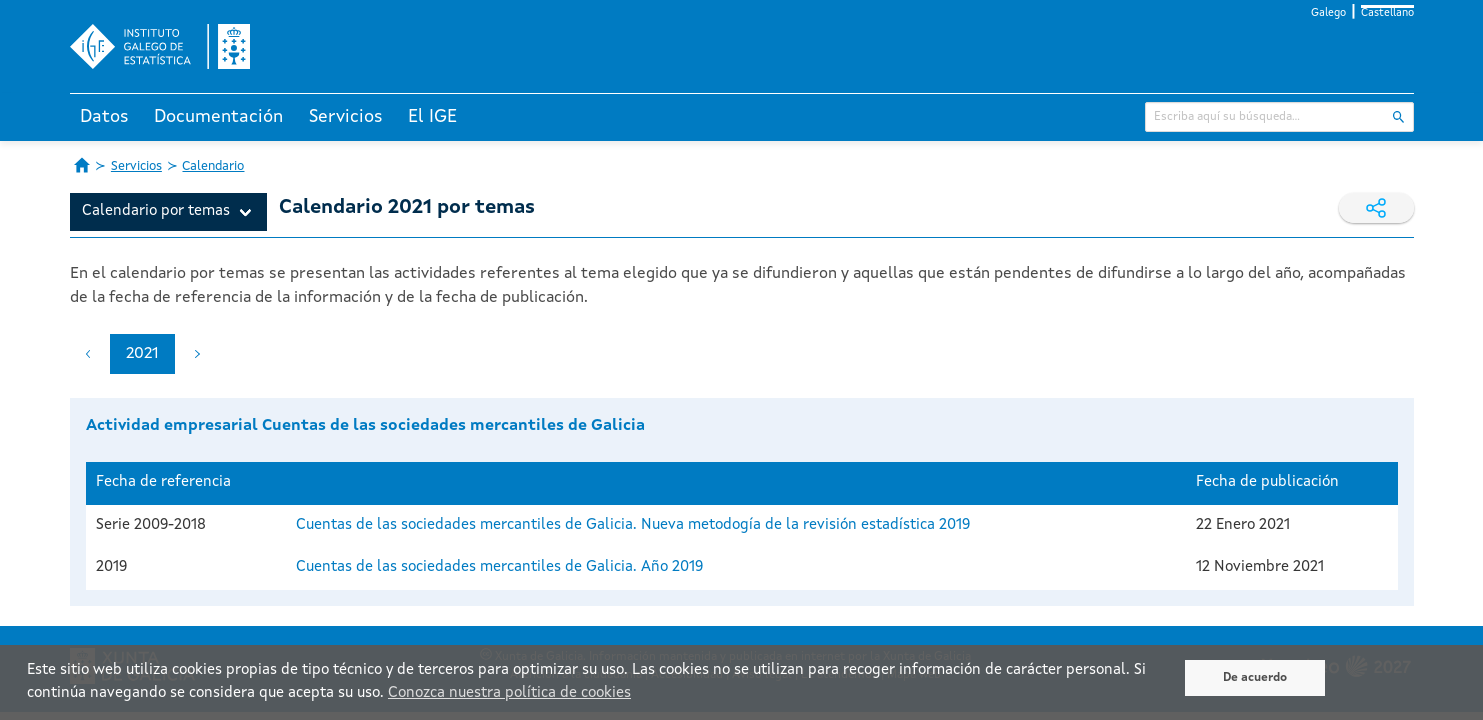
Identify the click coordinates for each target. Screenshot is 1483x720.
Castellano (1387, 13)
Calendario (213, 166)
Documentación (218, 117)
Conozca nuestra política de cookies (509, 693)
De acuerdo (1255, 678)
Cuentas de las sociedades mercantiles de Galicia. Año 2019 (499, 567)
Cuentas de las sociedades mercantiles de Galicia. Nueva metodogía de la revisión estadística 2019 (633, 525)
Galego (1328, 13)
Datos (104, 117)
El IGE (432, 117)
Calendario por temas (156, 211)
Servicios (346, 117)
